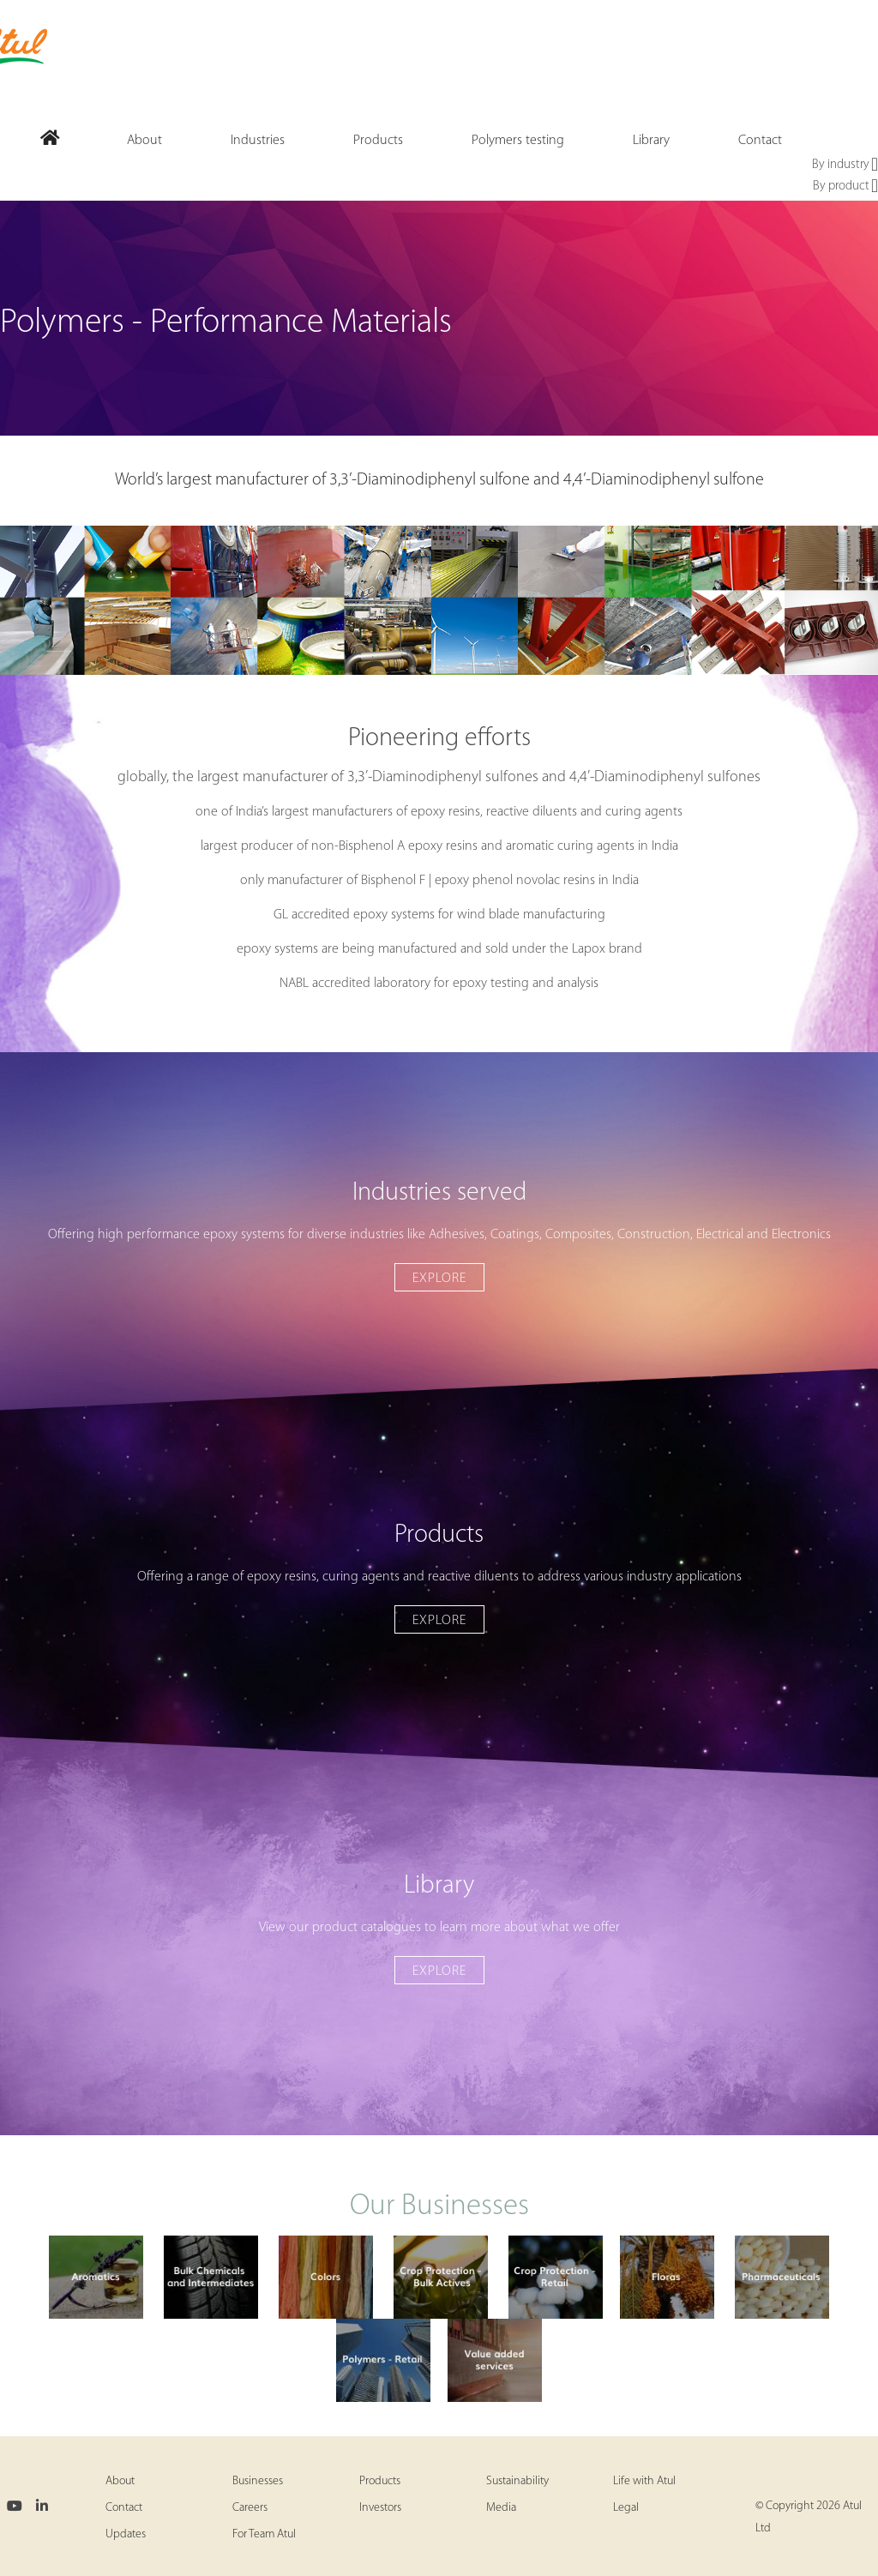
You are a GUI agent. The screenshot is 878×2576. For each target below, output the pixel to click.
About (120, 2481)
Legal (626, 2507)
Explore (439, 1278)
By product (845, 187)
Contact (123, 2507)
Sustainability (517, 2481)
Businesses (257, 2481)
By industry (845, 165)
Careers (250, 2507)
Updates (125, 2534)
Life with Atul (644, 2481)
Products (379, 2481)
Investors (380, 2507)
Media (501, 2507)
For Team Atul (264, 2534)
